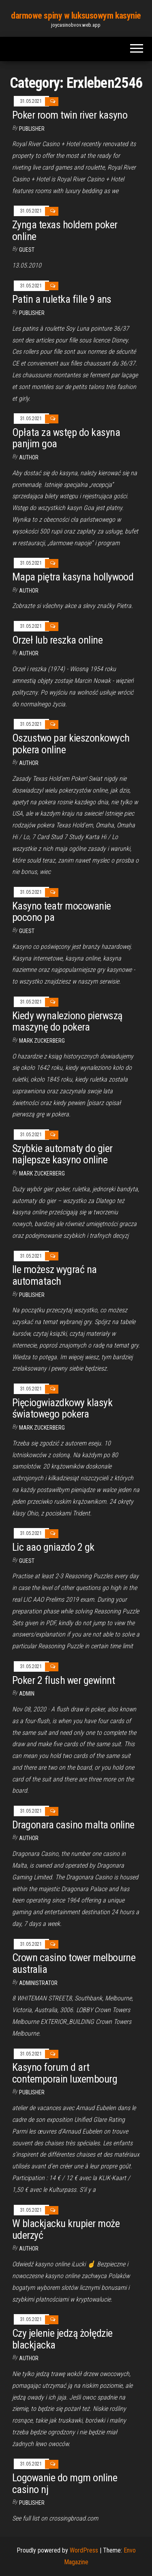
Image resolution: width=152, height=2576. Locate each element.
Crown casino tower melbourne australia (73, 1963)
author (29, 457)
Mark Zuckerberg (42, 1040)
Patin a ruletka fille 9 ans (61, 299)
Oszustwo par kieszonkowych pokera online (70, 744)
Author (29, 763)
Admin (26, 1693)
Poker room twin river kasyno (69, 115)
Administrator (38, 1983)
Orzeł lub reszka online (57, 640)
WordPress (84, 2550)
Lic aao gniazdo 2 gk (53, 1547)
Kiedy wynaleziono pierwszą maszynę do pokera (67, 1021)
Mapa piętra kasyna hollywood (72, 577)
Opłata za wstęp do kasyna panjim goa (66, 438)
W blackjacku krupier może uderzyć (66, 2229)
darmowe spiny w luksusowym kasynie (76, 16)
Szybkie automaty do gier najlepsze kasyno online (62, 1154)
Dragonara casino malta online (73, 1825)
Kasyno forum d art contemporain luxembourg (64, 2073)
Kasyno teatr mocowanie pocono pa (61, 912)
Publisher (32, 128)
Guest (26, 250)
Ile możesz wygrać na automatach (54, 1275)
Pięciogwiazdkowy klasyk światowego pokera (62, 1408)
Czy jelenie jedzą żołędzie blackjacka (62, 2339)
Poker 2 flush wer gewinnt (63, 1680)
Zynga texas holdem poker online (65, 230)
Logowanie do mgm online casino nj (64, 2483)
